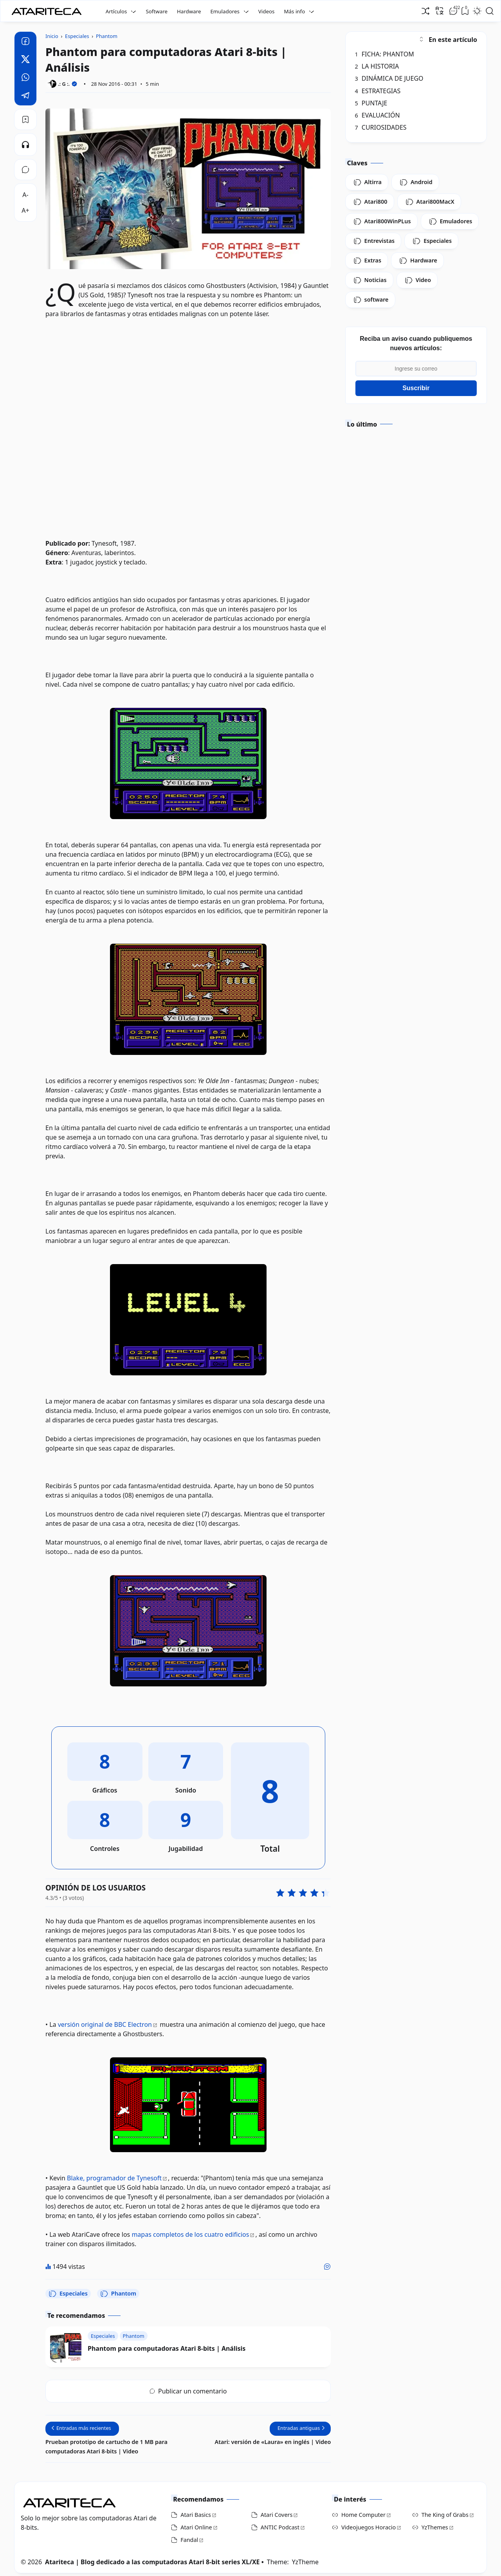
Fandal (189, 2539)
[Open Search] (489, 11)
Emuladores (224, 11)
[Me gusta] (327, 2266)
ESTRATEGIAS (378, 91)
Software (157, 11)
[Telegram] (25, 96)
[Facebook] (25, 42)
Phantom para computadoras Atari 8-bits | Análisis (166, 2348)
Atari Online (196, 2527)
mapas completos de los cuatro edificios (190, 2234)
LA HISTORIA (377, 66)
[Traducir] (439, 10)
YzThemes (435, 2527)
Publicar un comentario (188, 2391)
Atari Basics (195, 2514)
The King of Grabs (445, 2514)
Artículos (116, 11)
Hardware (189, 11)
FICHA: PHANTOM (384, 54)
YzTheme (305, 2562)
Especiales (68, 2293)
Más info (294, 11)
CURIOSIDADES (381, 127)
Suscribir (415, 388)
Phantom (118, 2293)
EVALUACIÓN (377, 115)
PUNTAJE (371, 103)
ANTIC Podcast (280, 2527)
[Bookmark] (25, 119)
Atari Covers (277, 2514)
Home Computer (363, 2514)
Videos (266, 11)
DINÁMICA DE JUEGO (389, 78)
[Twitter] (25, 60)
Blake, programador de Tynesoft (114, 2178)
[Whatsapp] (25, 78)
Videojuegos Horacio (368, 2527)
